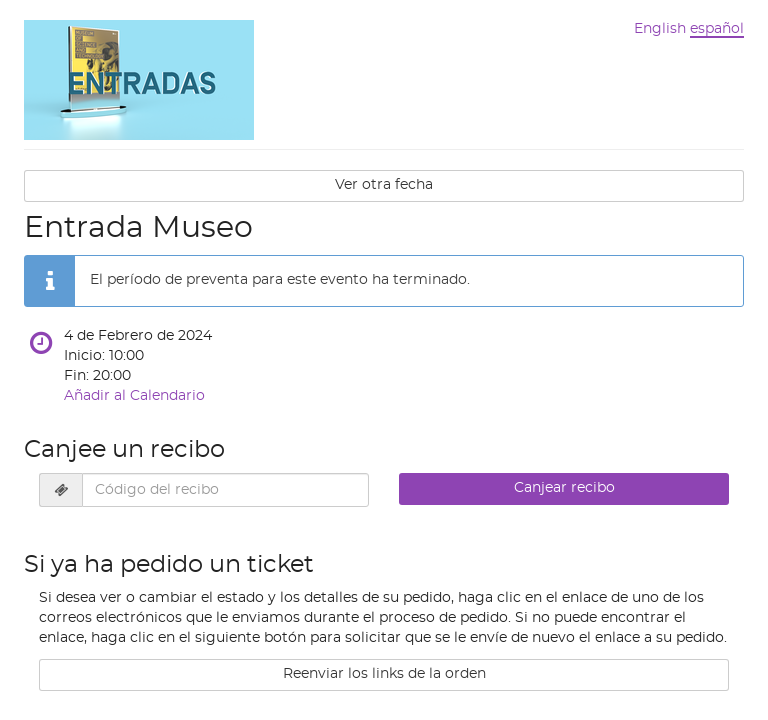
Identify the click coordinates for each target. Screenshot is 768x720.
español (717, 29)
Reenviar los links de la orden (384, 674)
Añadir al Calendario (134, 396)
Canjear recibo (564, 488)
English (660, 29)
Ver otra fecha (384, 185)
